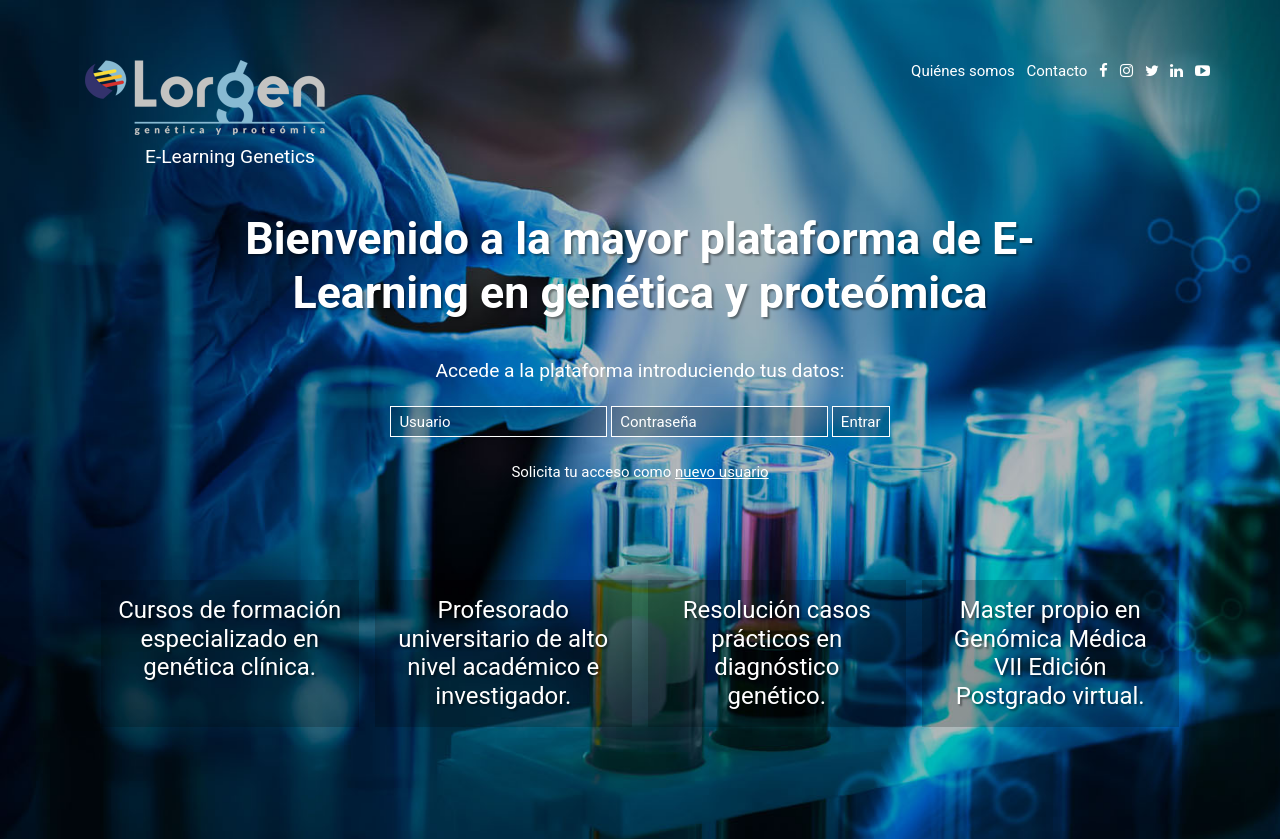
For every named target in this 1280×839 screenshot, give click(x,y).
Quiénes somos (963, 71)
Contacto (1056, 71)
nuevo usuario (722, 472)
